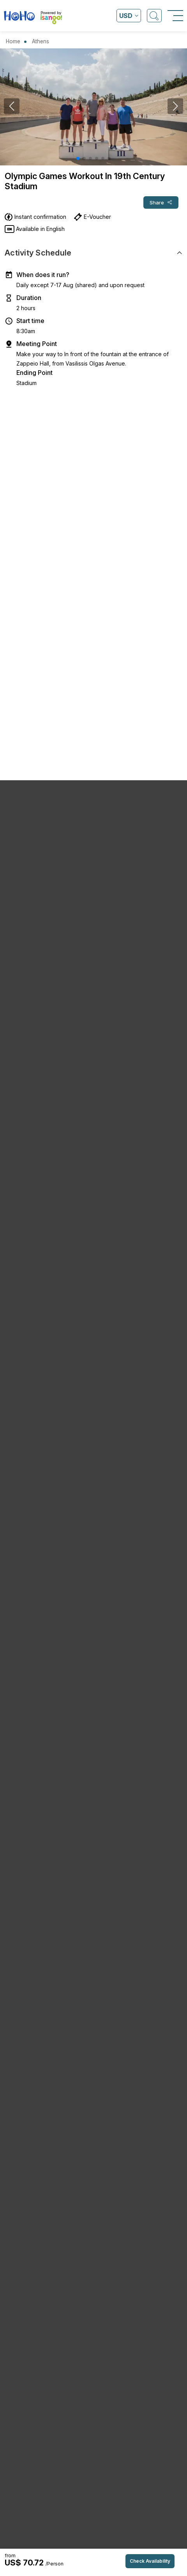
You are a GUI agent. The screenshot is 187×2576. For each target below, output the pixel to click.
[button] (77, 158)
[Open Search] (154, 15)
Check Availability (150, 2561)
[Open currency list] (128, 15)
